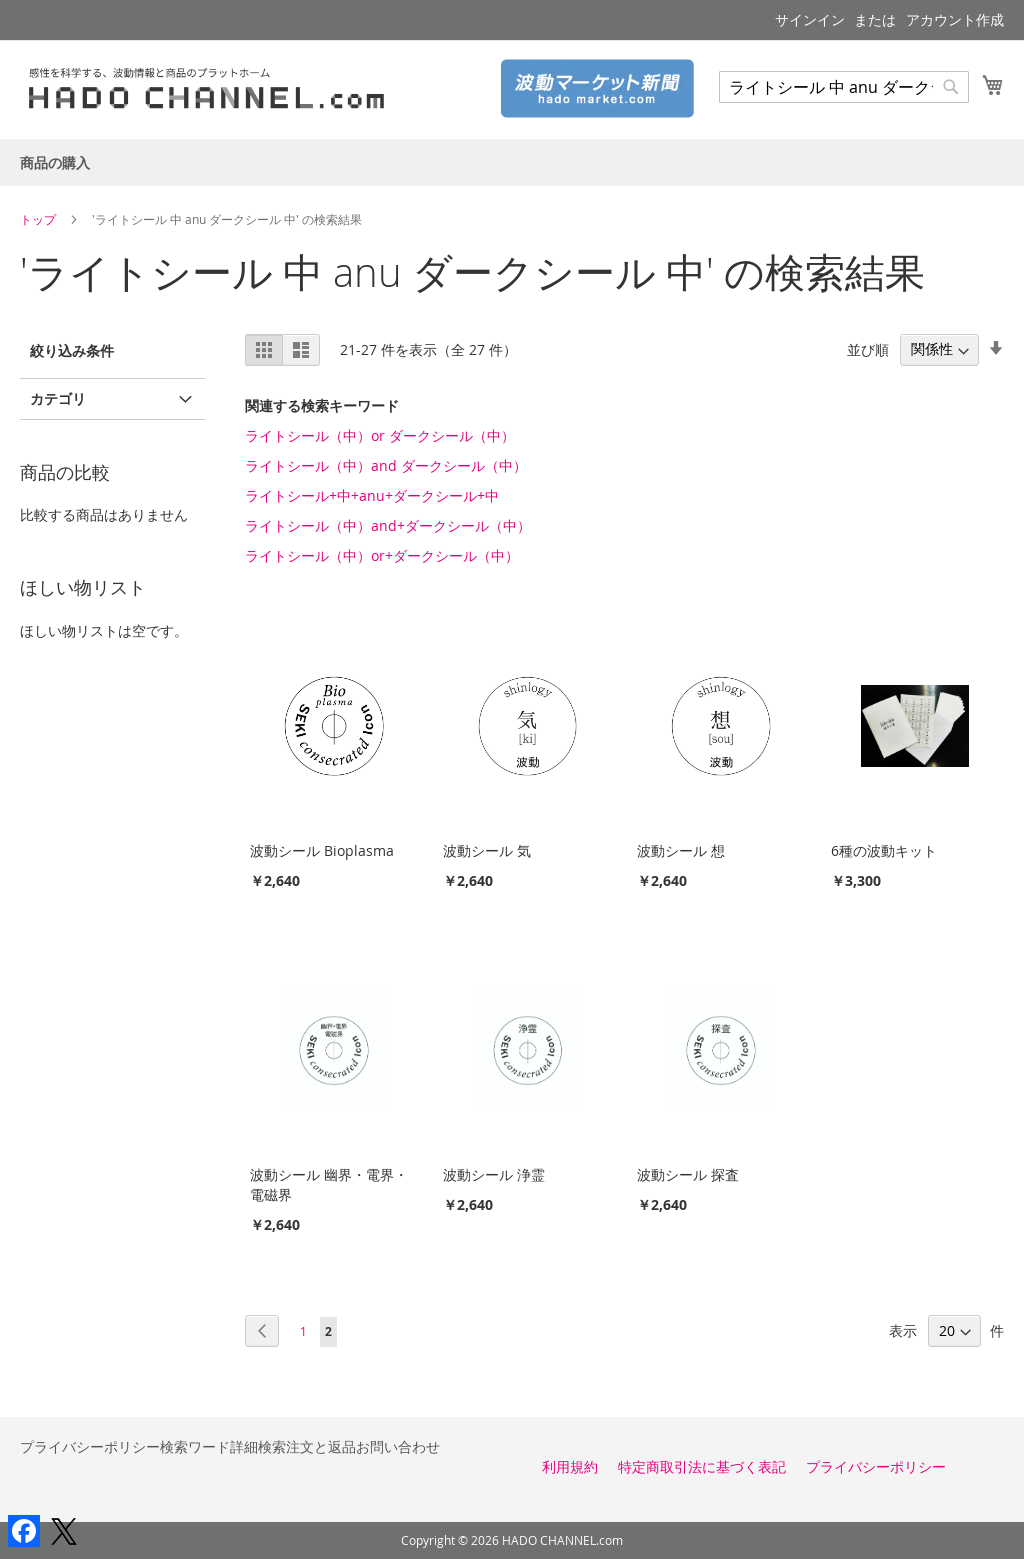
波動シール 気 (487, 850)
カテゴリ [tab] (58, 398)
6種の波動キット (884, 850)
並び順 (868, 348)
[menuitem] (55, 162)
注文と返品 (321, 1446)
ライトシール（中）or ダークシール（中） (380, 435)
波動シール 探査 (688, 1174)
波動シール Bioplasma (322, 850)
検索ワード (195, 1446)
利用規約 (570, 1466)
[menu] (512, 162)
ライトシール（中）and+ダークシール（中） (388, 525)
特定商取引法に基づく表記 (702, 1466)
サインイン (810, 19)
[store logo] (214, 88)
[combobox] (844, 87)
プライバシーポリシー (90, 1446)
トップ (39, 219)
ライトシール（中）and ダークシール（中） (386, 465)
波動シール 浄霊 (494, 1174)
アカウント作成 (955, 19)
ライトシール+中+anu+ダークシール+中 (372, 495)
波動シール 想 (681, 850)
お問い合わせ (398, 1446)
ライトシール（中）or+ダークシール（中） (382, 555)
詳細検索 (258, 1446)
